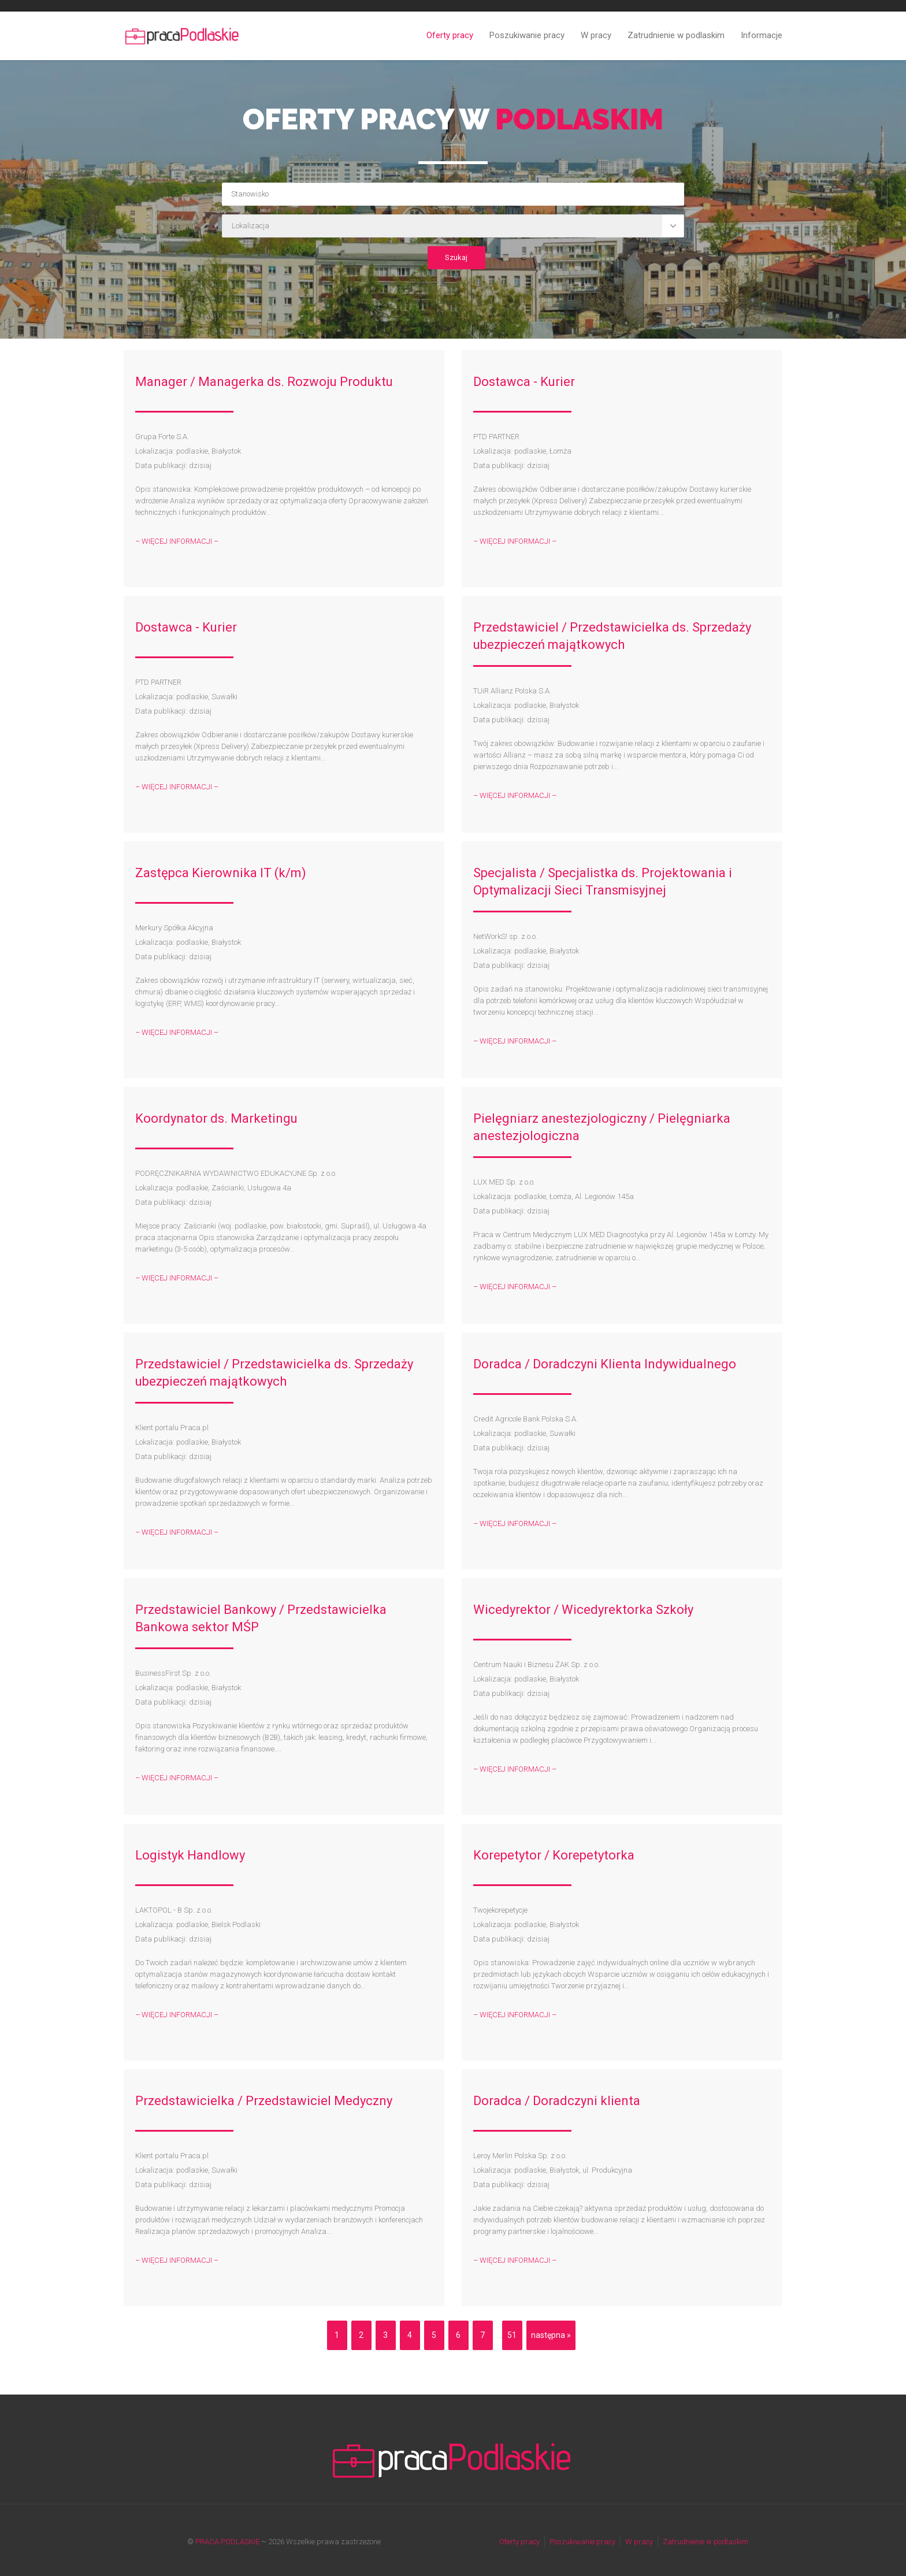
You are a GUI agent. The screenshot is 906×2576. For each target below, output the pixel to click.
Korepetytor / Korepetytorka (553, 1855)
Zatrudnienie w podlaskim (676, 35)
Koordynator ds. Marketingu (216, 1118)
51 (512, 2335)
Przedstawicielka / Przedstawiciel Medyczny (263, 2101)
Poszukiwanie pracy (527, 35)
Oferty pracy (449, 35)
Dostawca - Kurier (524, 381)
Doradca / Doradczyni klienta (556, 2101)
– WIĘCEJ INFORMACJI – (176, 541)
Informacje (761, 35)
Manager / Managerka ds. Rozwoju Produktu (264, 381)
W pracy (596, 35)
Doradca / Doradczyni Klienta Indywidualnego (604, 1364)
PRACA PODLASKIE (227, 2541)
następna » (551, 2335)
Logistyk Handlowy (190, 1855)
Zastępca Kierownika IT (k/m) (220, 873)
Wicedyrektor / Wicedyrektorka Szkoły (583, 1609)
